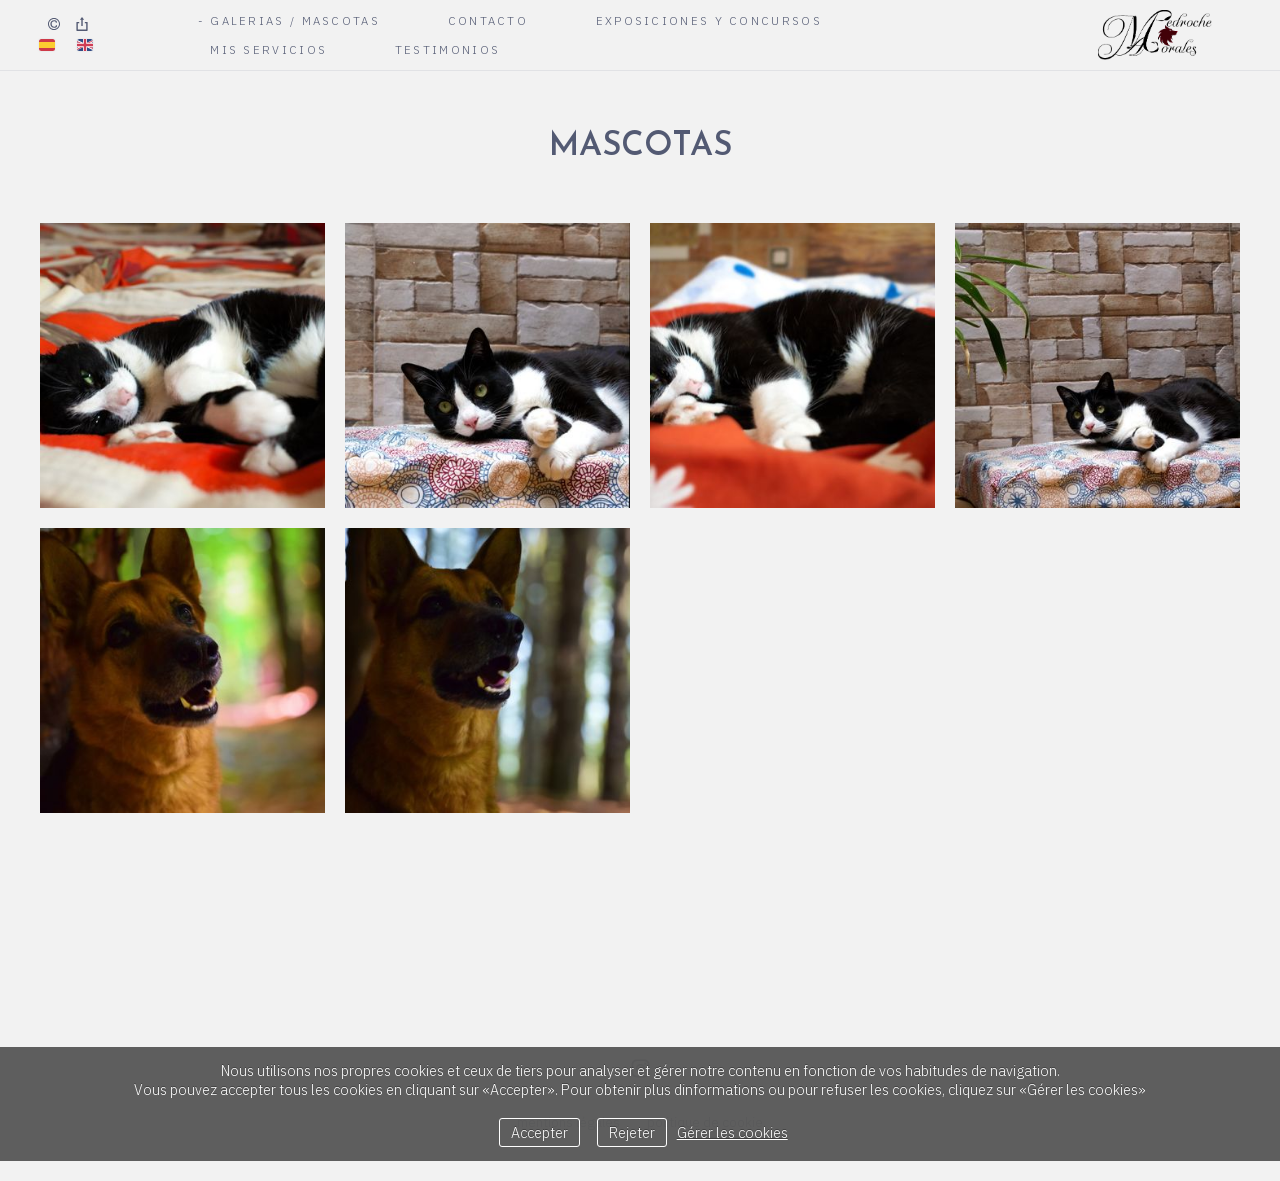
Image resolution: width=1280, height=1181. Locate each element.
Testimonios (447, 49)
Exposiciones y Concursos (709, 20)
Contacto (488, 20)
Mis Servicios (268, 49)
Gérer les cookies (732, 1132)
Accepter (539, 1132)
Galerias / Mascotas (295, 20)
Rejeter (632, 1132)
